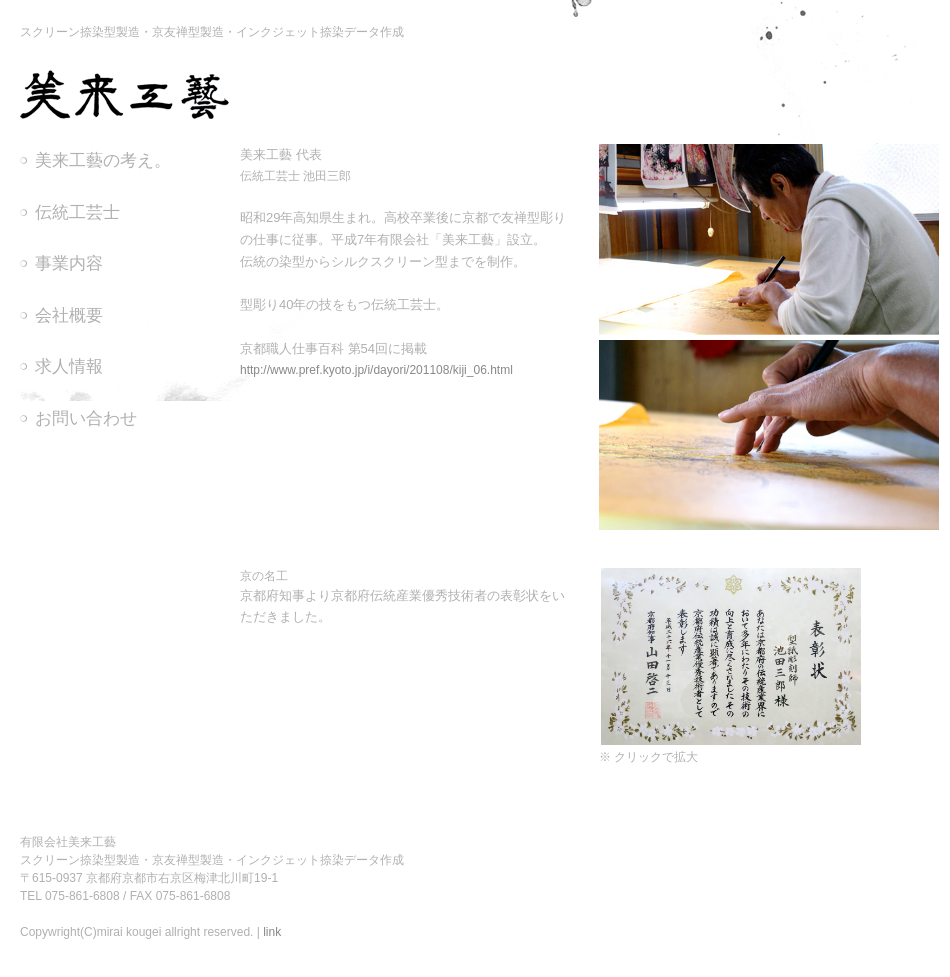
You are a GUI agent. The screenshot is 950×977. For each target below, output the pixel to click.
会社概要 (69, 315)
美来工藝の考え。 (103, 160)
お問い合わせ (86, 418)
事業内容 (69, 263)
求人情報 (69, 366)
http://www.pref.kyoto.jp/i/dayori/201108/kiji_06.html (376, 370)
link (272, 932)
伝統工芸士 (77, 212)
